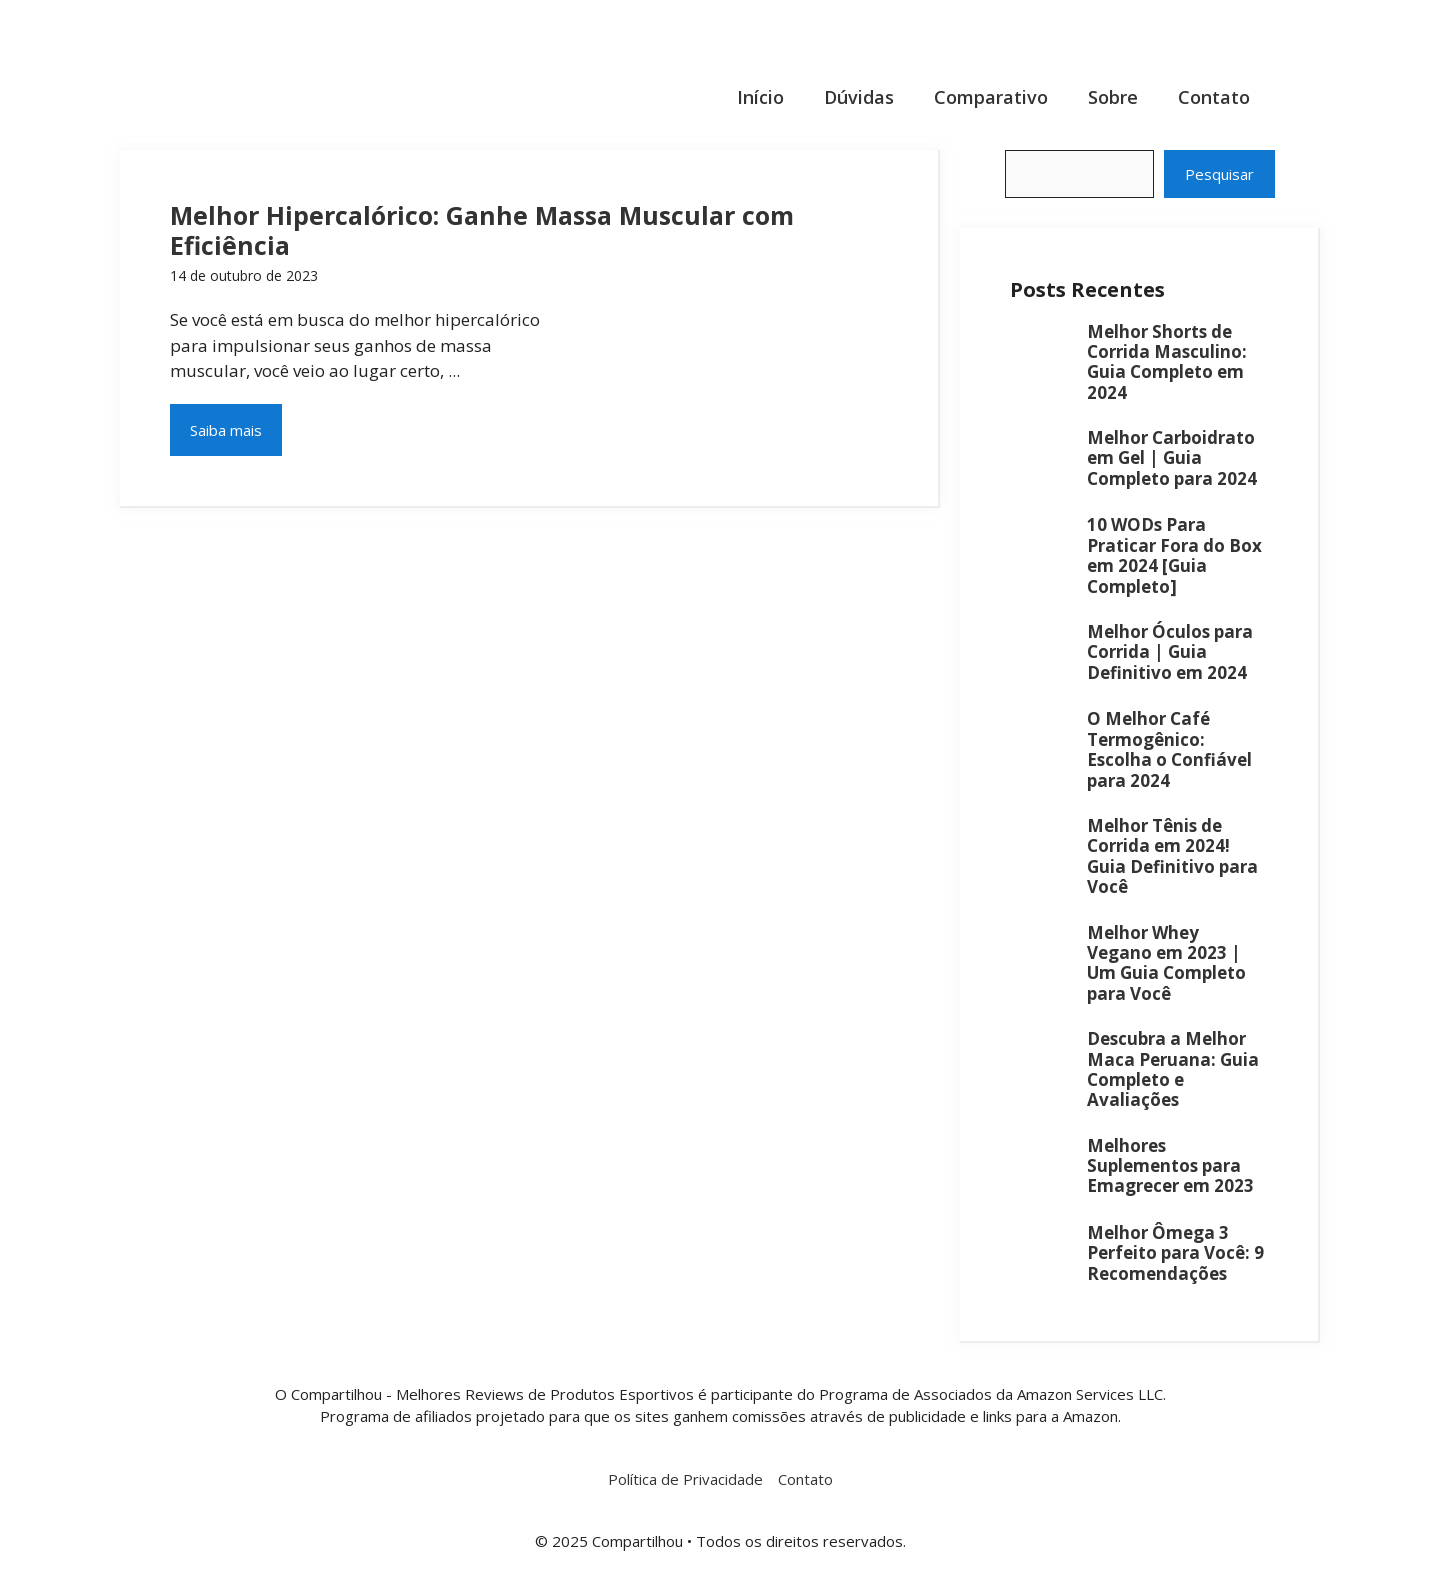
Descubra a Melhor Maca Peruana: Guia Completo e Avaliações (1173, 1069)
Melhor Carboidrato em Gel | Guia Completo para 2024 (1172, 458)
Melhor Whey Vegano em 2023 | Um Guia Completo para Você (1166, 963)
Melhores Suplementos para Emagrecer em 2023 (1170, 1166)
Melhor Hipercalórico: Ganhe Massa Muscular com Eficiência (482, 230)
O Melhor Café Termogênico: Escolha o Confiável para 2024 (1169, 749)
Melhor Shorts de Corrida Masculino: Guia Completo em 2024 (1167, 362)
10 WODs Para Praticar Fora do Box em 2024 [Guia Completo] (1174, 555)
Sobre (1113, 97)
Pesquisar (1219, 174)
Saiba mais (226, 430)
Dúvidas (859, 97)
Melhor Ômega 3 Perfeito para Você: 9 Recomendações (1175, 1253)
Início (760, 97)
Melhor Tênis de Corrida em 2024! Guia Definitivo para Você (1172, 856)
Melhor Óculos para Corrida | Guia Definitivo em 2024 (1170, 652)
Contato (1214, 97)
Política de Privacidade (685, 1479)
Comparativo (991, 97)
